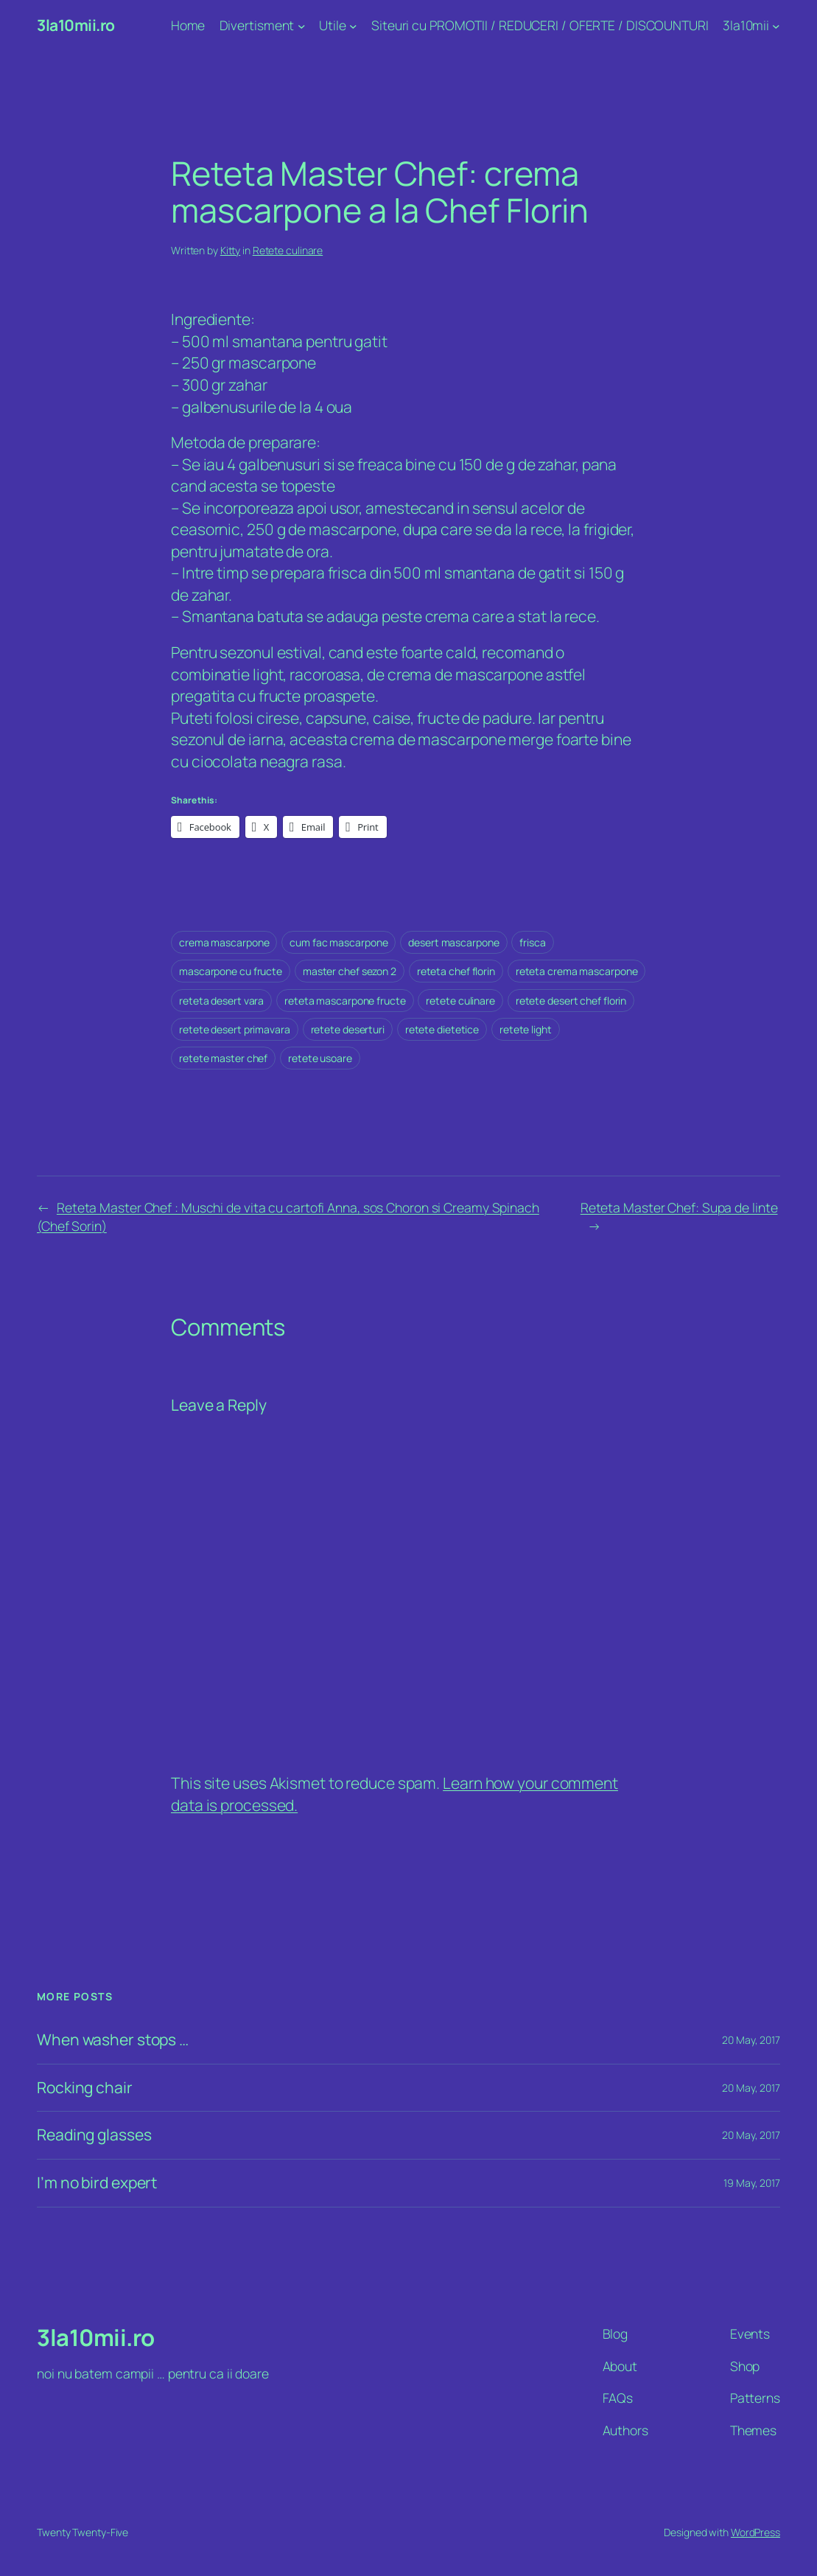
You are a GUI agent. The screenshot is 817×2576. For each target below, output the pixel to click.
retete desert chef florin (571, 1001)
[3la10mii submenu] (776, 26)
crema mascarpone (224, 942)
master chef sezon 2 (349, 971)
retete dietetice (442, 1029)
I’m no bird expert (97, 2183)
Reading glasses (94, 2135)
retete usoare (320, 1058)
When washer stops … (113, 2040)
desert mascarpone (453, 942)
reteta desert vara (221, 1001)
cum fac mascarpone (339, 942)
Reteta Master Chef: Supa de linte (679, 1207)
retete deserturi (348, 1029)
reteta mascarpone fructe (345, 1001)
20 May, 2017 (751, 2040)
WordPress (755, 2532)
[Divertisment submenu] (302, 26)
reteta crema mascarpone (577, 971)
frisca (532, 942)
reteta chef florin (456, 971)
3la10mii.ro (76, 25)
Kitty (230, 250)
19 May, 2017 (751, 2183)
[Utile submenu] (353, 26)
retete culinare (460, 1001)
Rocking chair (85, 2088)
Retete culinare (288, 250)
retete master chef (223, 1058)
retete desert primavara (234, 1029)
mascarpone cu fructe (230, 971)
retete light (525, 1029)
